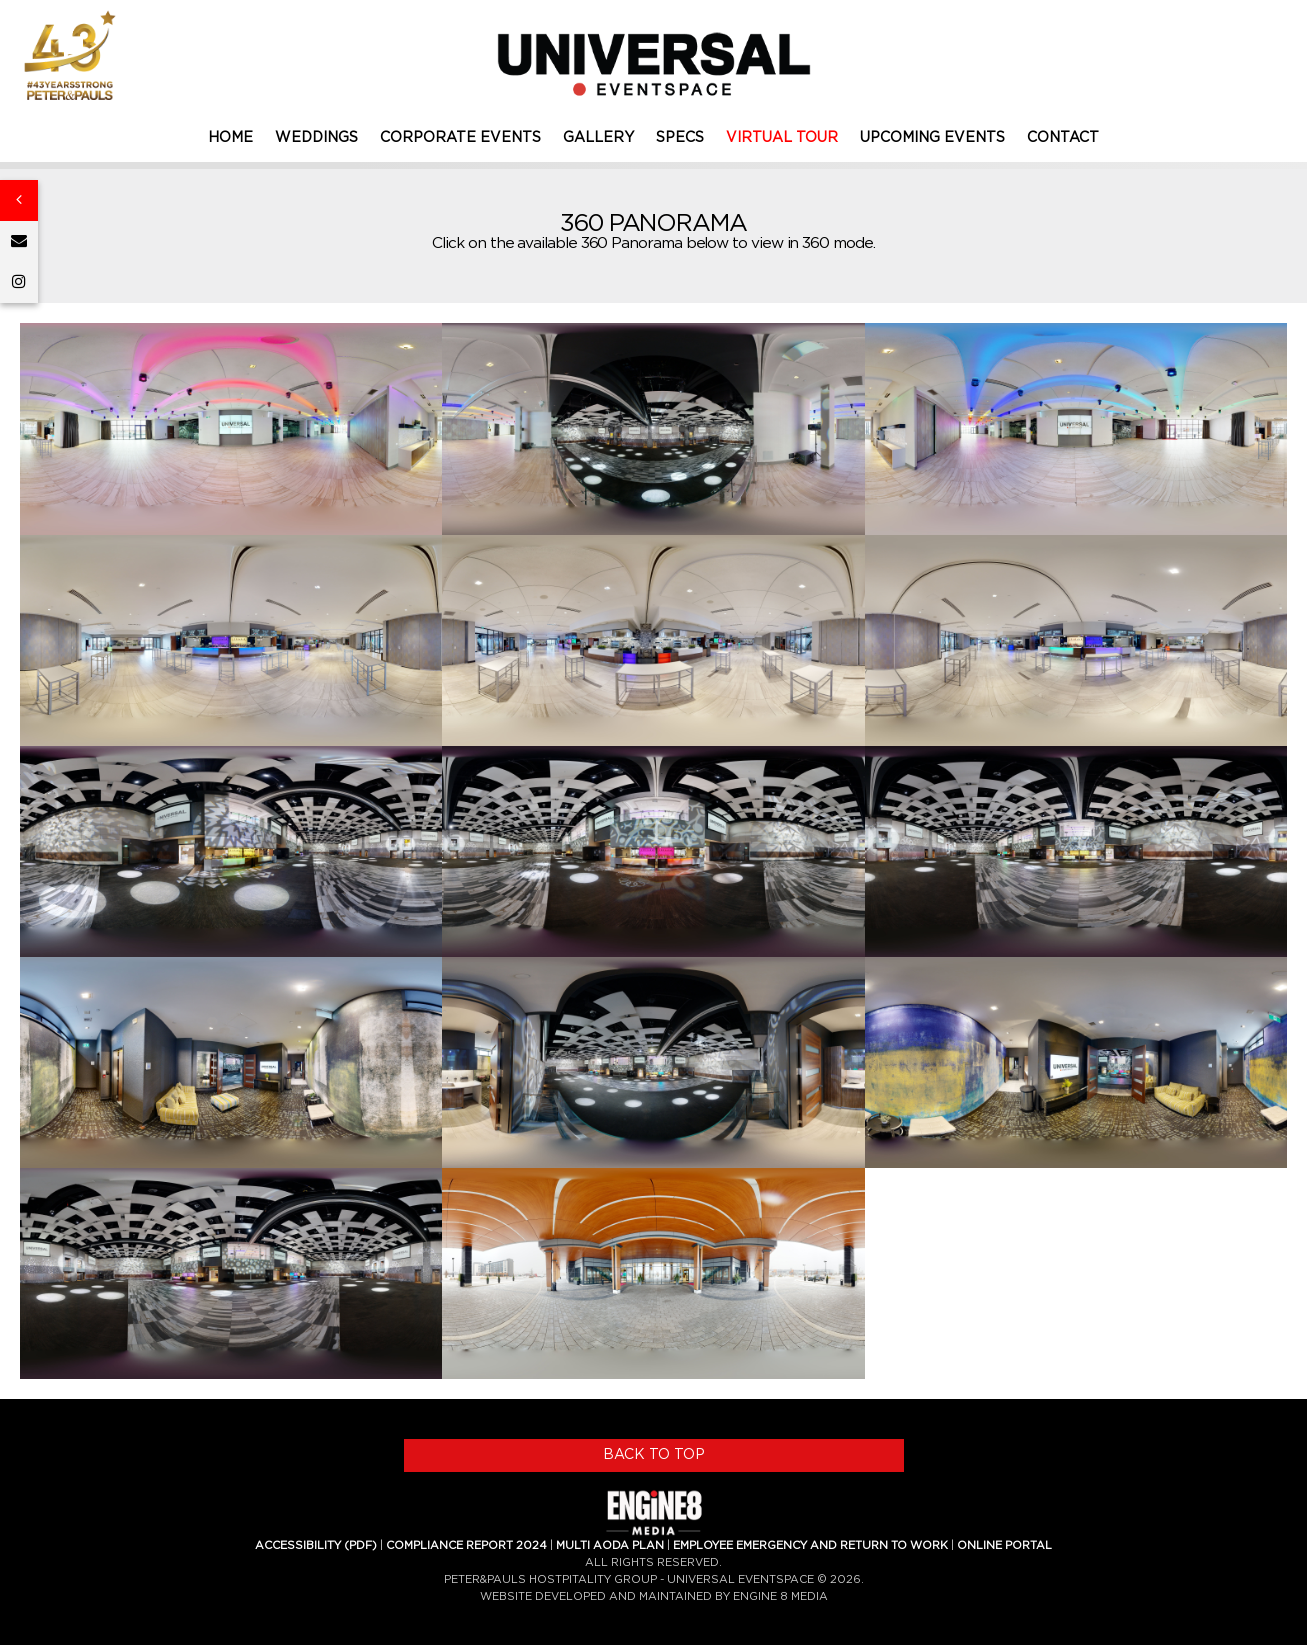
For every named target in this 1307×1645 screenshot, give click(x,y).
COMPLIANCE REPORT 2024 (466, 1545)
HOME (230, 138)
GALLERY (598, 138)
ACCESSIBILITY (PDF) (316, 1545)
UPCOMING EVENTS (932, 138)
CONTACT (1063, 138)
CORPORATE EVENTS (460, 138)
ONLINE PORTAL (1004, 1545)
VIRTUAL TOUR (782, 138)
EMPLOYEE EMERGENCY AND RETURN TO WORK (810, 1545)
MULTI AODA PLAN (610, 1545)
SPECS (680, 138)
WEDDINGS (316, 138)
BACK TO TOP (654, 1455)
